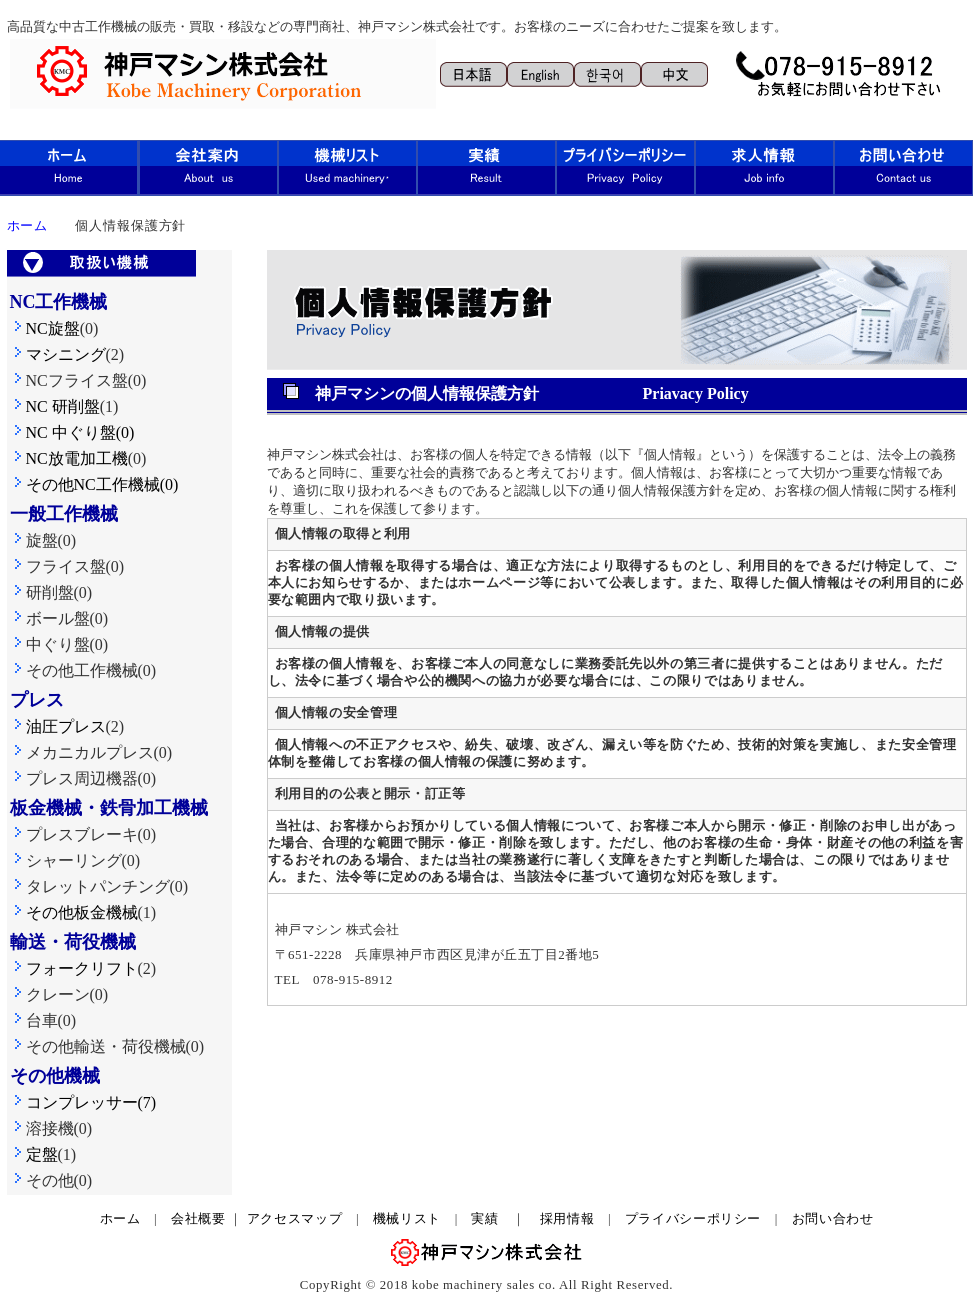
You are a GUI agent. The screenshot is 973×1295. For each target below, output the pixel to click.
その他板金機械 (74, 912)
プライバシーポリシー (693, 1219)
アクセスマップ (294, 1219)
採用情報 (567, 1219)
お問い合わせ (833, 1219)
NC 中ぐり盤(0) (80, 432)
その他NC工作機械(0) (94, 484)
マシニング (58, 354)
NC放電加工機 (69, 458)
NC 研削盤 (55, 406)
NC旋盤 (45, 328)
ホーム (120, 1219)
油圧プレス (58, 726)
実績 (484, 1219)
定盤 (34, 1154)
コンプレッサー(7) (83, 1102)
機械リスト (414, 1219)
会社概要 (198, 1219)
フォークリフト (74, 968)
